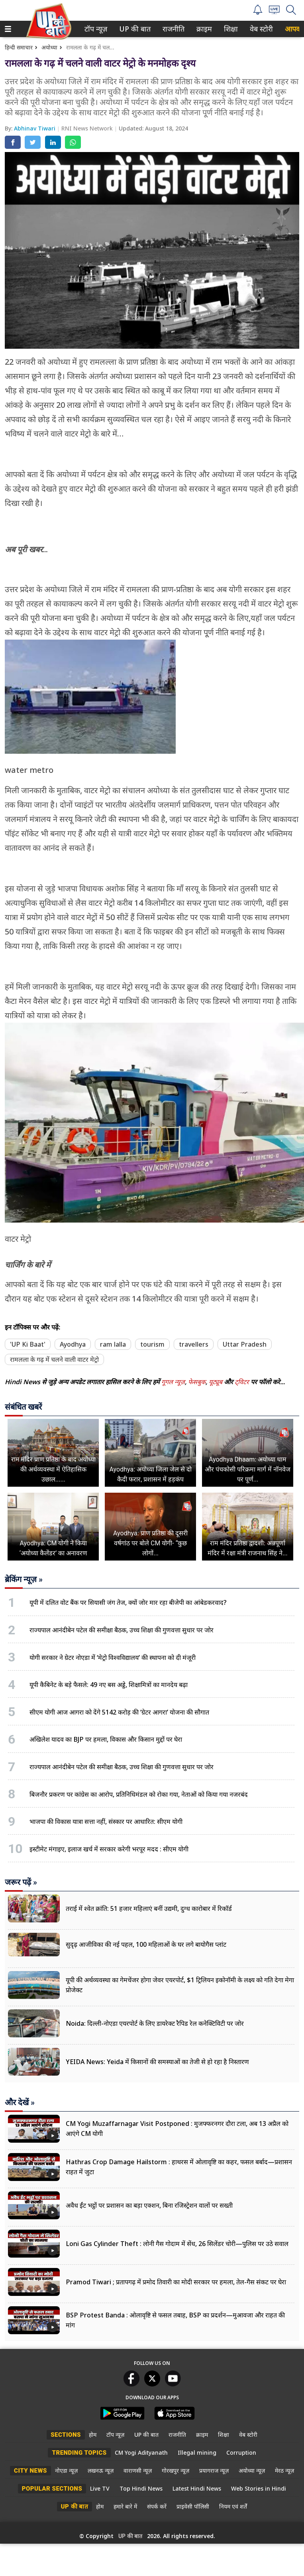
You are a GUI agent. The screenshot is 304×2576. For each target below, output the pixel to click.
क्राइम (203, 29)
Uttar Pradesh (245, 1344)
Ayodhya (73, 1344)
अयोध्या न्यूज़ (252, 2470)
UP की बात (133, 29)
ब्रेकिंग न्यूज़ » (24, 1579)
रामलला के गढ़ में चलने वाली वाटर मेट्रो (54, 1359)
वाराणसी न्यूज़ (138, 2470)
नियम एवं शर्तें (233, 2506)
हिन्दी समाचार (19, 47)
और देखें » (20, 2102)
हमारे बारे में (125, 2506)
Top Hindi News (141, 2488)
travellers (193, 1344)
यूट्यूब (216, 1382)
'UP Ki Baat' (27, 1344)
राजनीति (172, 29)
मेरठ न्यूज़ (284, 2470)
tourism (152, 1344)
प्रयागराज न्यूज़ (214, 2470)
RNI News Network (87, 128)
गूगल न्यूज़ (173, 1382)
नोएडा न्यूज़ (66, 2470)
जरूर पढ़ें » (21, 1882)
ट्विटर (242, 1382)
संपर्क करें (157, 2506)
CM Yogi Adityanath (141, 2452)
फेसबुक (197, 1382)
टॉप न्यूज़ (94, 29)
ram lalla (113, 1344)
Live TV (100, 2488)
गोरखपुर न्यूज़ (175, 2470)
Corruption (241, 2452)
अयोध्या (49, 47)
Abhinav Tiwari (35, 128)
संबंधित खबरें (23, 1407)
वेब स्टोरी (260, 29)
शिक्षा (230, 29)
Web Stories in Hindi (258, 2488)
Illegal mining (197, 2452)
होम (92, 2434)
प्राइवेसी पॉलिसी (193, 2506)
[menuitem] (95, 29)
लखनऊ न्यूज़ (101, 2470)
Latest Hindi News (197, 2488)
